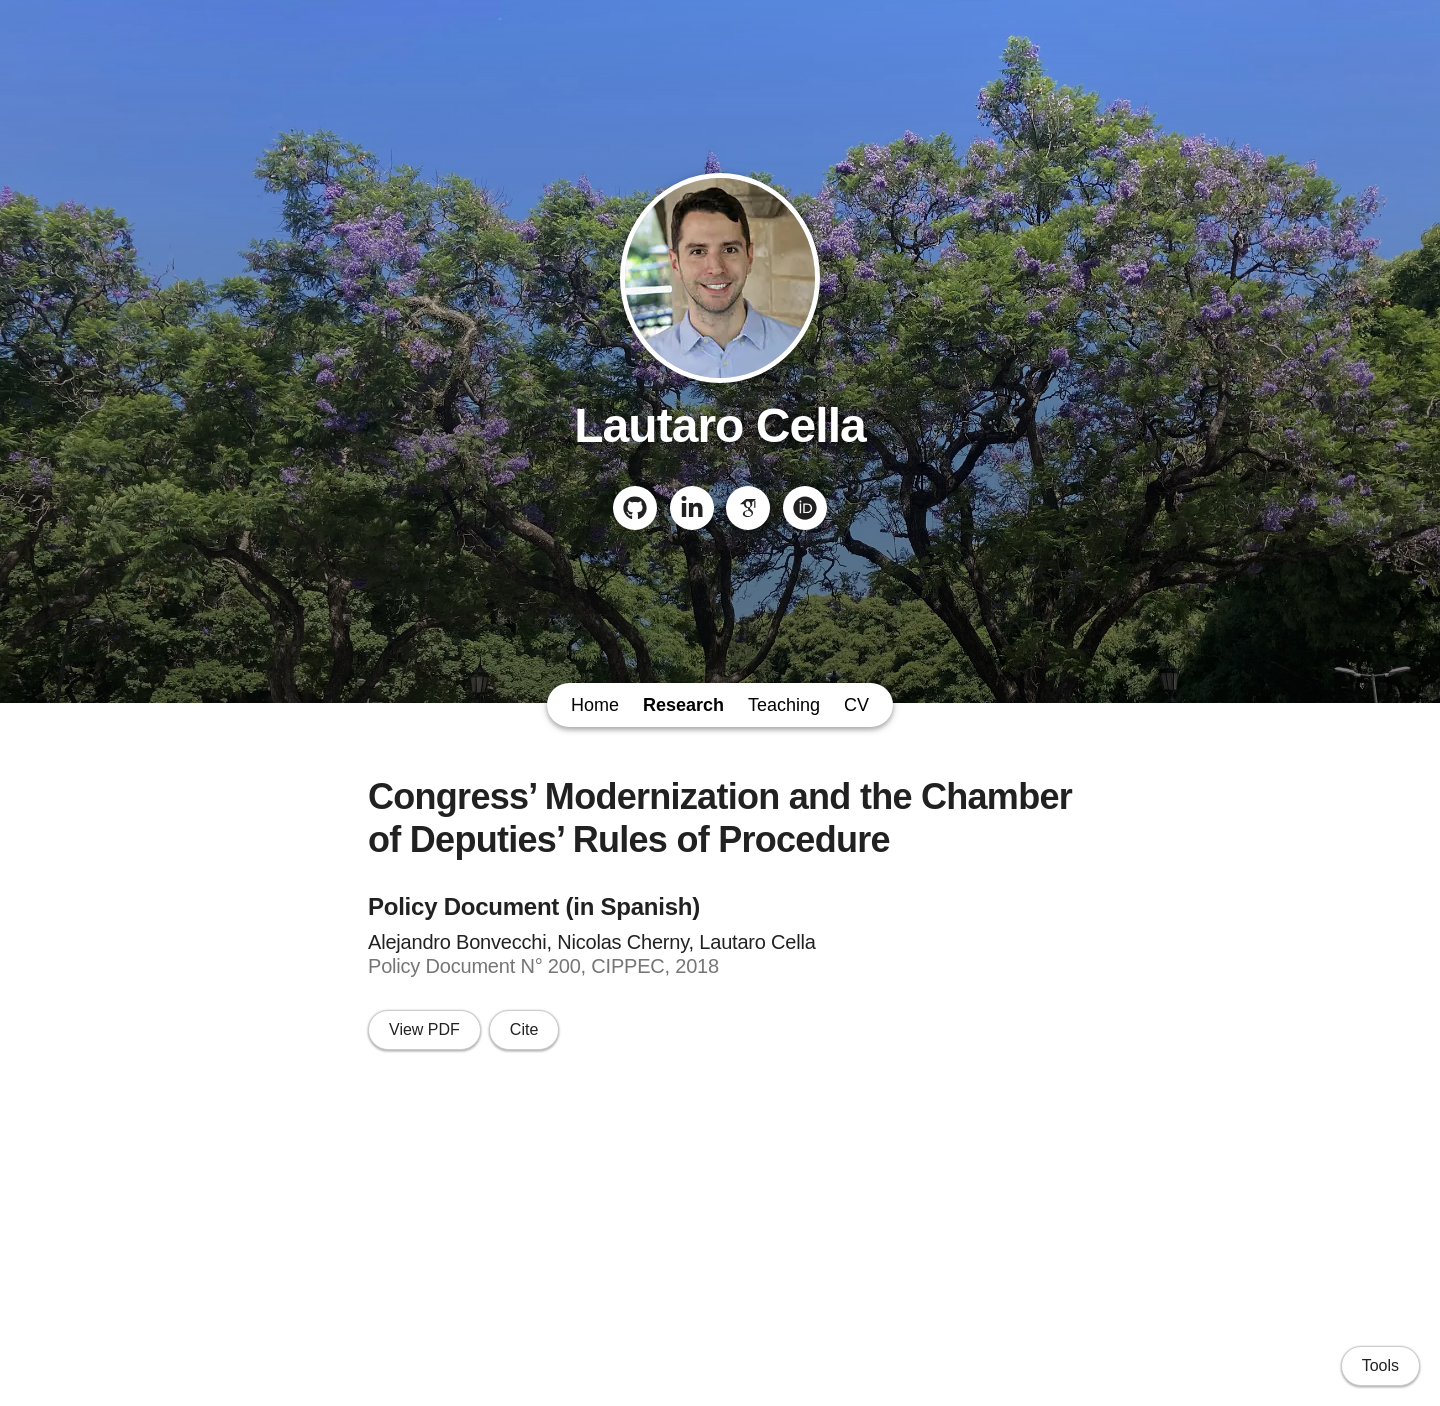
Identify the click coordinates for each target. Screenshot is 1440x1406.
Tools (1380, 1365)
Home (595, 705)
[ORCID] (805, 508)
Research (683, 705)
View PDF (424, 1029)
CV (856, 705)
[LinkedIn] (692, 508)
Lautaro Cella (720, 425)
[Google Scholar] (748, 508)
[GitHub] (635, 508)
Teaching (784, 705)
